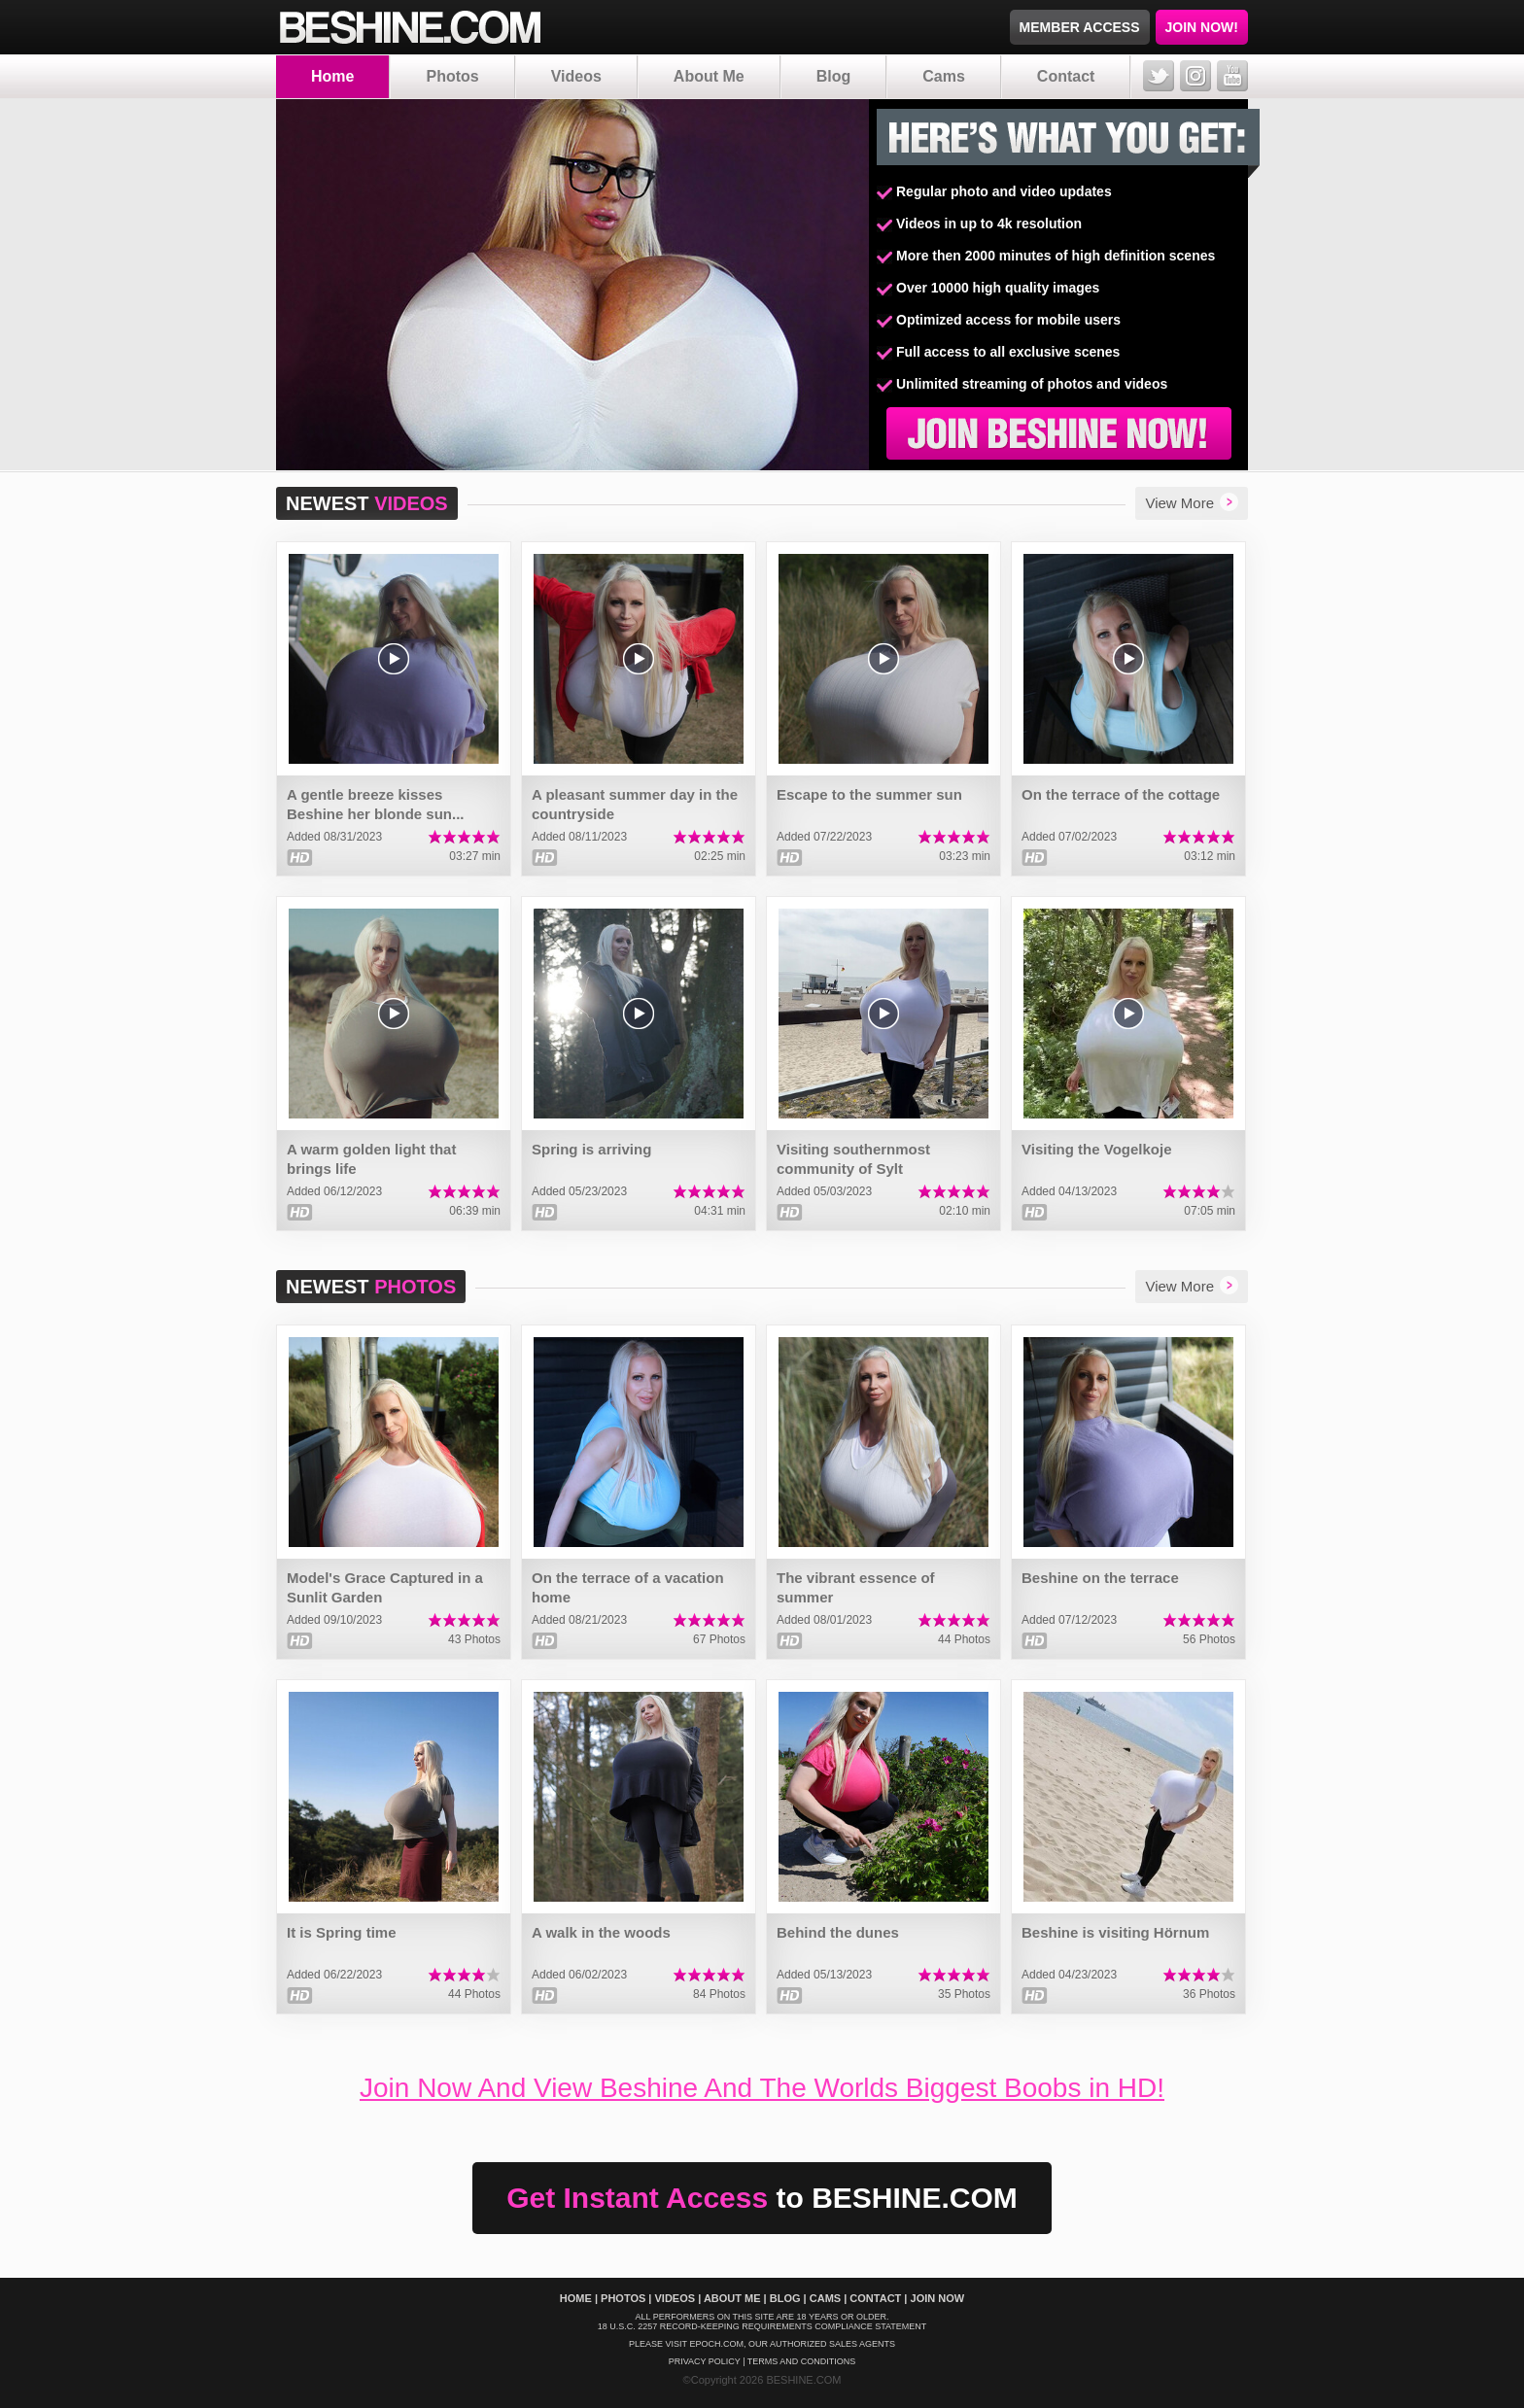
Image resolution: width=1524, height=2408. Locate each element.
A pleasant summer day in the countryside (635, 804)
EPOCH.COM (716, 2344)
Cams (943, 76)
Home (332, 76)
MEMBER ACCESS (1080, 27)
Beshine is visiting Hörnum (1115, 1932)
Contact (1066, 76)
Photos (452, 76)
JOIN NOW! (1201, 27)
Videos (576, 76)
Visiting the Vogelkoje (1096, 1149)
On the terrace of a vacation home (628, 1587)
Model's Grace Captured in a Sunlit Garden (385, 1587)
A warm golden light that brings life (371, 1159)
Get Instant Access (762, 2198)
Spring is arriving (591, 1149)
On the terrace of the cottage (1121, 794)
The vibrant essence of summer (856, 1587)
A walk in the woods (601, 1932)
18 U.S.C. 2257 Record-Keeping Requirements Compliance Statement (762, 2326)
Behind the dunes (838, 1932)
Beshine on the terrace (1100, 1577)
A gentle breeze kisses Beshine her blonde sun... (376, 804)
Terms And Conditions (801, 2361)
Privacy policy (705, 2361)
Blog (833, 76)
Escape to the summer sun (869, 794)
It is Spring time (342, 1932)
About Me (709, 76)
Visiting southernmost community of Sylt (853, 1159)
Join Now (938, 2298)
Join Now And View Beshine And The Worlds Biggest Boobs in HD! (762, 2088)
